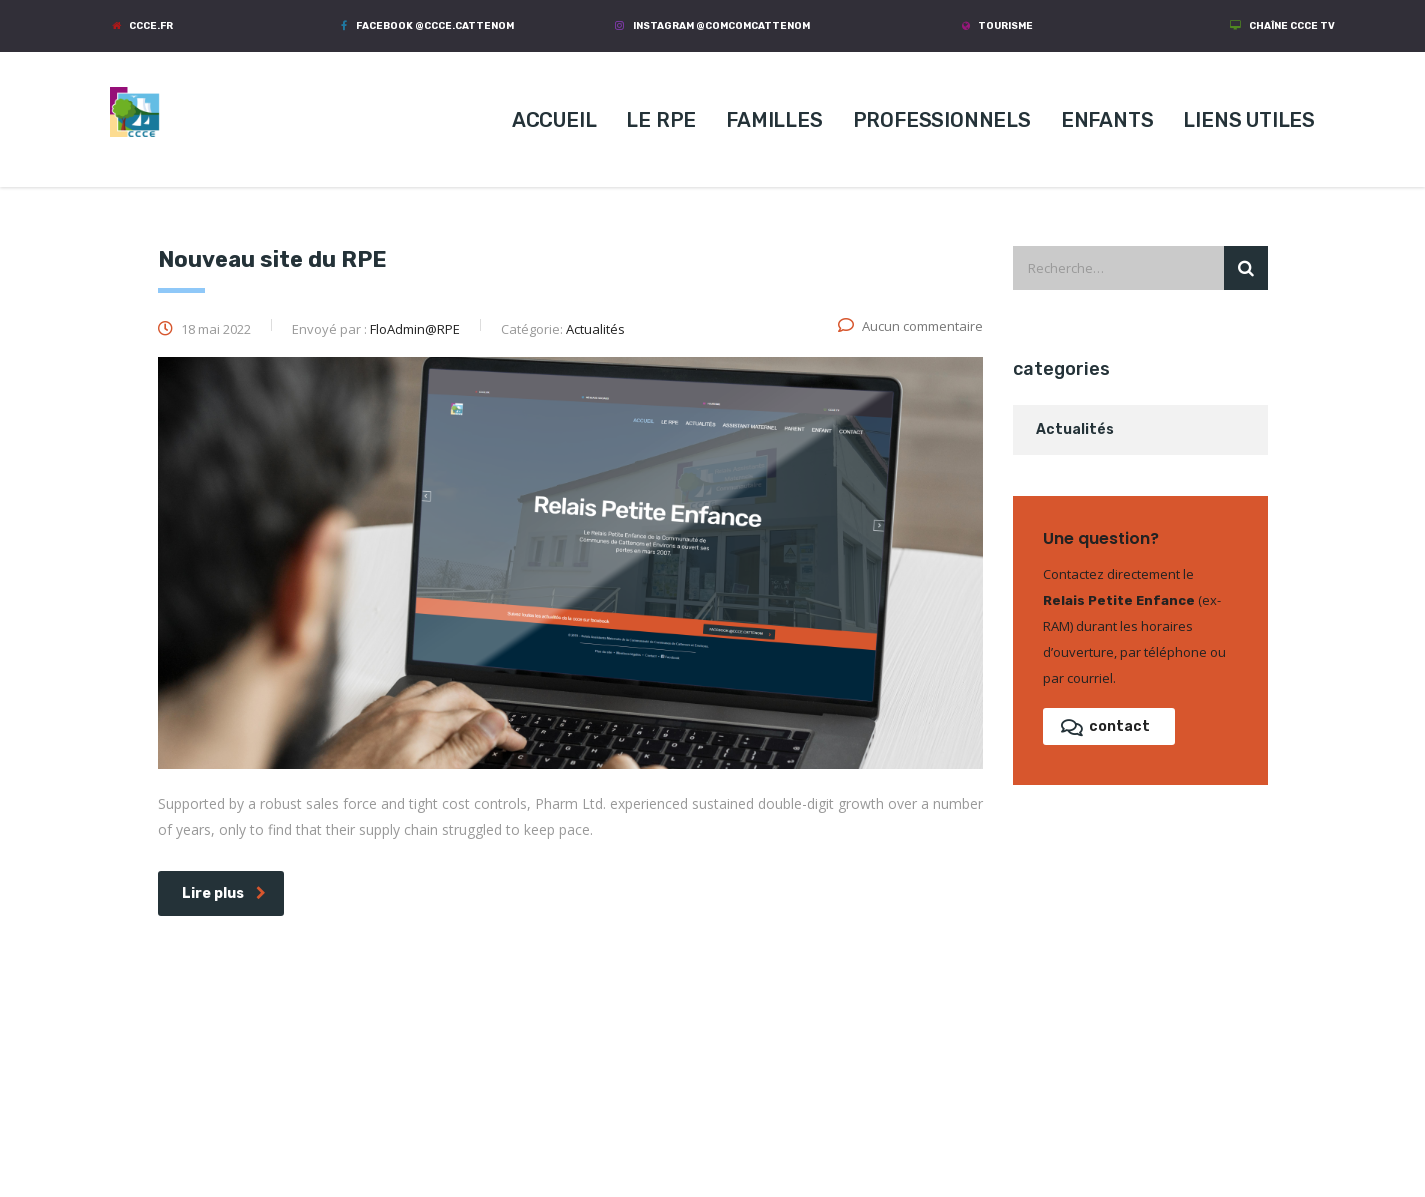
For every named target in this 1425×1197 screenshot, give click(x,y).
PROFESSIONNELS (942, 120)
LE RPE (661, 120)
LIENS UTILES (1249, 120)
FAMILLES (774, 120)
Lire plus (224, 893)
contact (1105, 726)
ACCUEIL (554, 120)
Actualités (1075, 429)
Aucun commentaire (910, 326)
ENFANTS (1107, 120)
